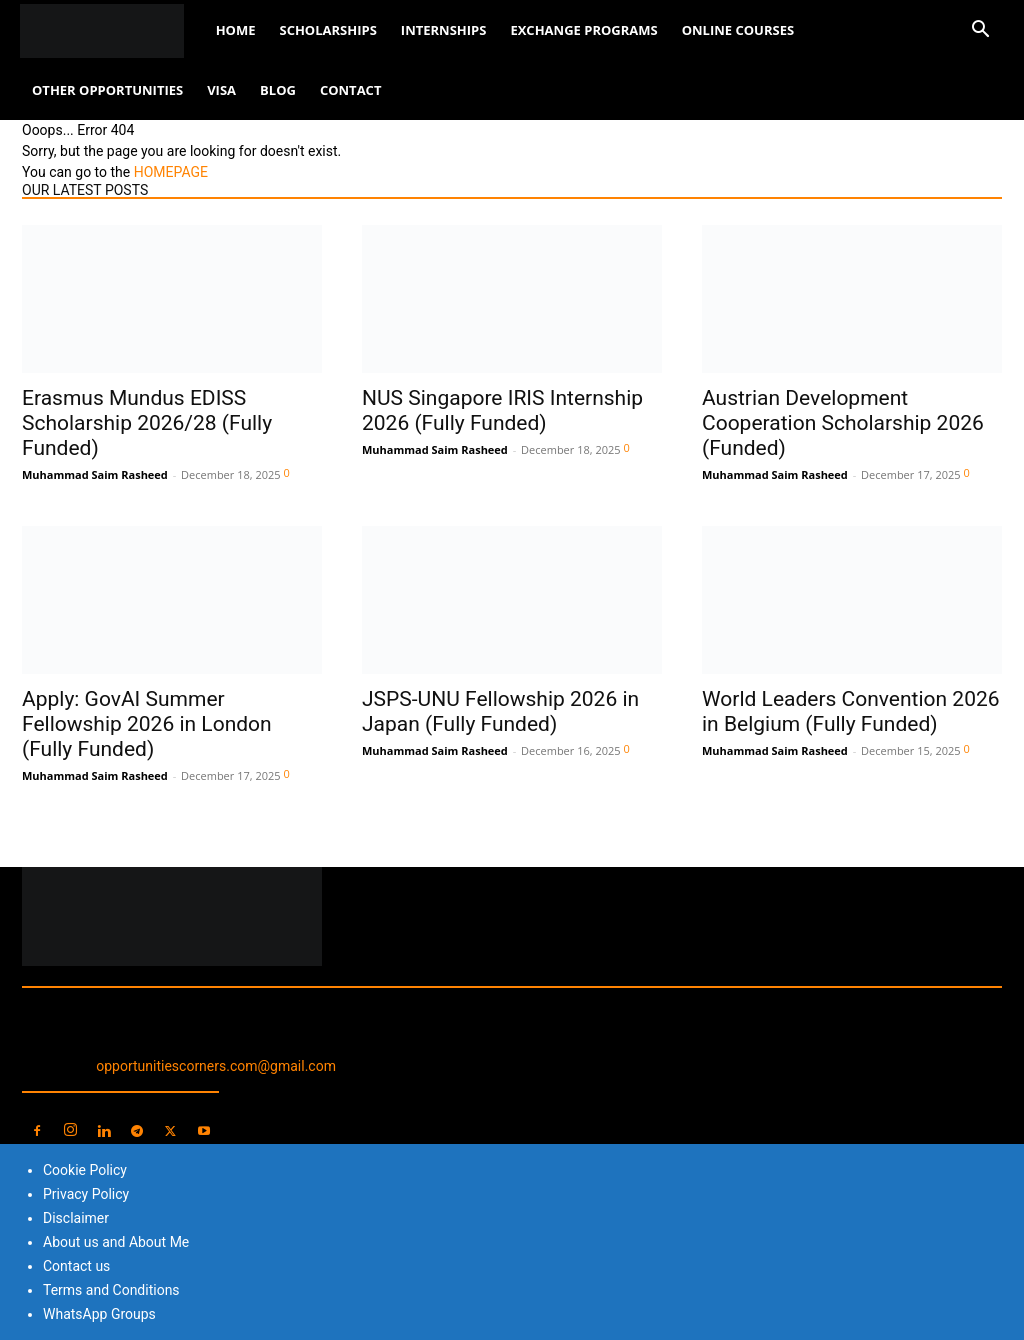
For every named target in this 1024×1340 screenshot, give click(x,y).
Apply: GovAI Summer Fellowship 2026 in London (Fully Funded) (147, 724)
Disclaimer (76, 1218)
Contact (351, 90)
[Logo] (112, 30)
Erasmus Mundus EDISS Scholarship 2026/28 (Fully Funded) (147, 423)
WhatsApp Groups (99, 1314)
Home (236, 30)
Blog (278, 90)
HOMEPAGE (171, 172)
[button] (980, 31)
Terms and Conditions (111, 1290)
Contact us (76, 1266)
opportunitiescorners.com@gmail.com (216, 1066)
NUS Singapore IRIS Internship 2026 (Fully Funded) (502, 410)
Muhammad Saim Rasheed (95, 474)
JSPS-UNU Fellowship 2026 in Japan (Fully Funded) (500, 711)
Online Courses (738, 30)
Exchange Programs (583, 30)
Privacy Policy (86, 1194)
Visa (221, 90)
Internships (444, 30)
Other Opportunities (107, 90)
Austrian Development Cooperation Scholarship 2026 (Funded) (843, 423)
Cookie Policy (85, 1170)
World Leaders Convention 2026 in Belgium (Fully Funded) (851, 711)
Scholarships (327, 30)
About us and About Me (116, 1242)
